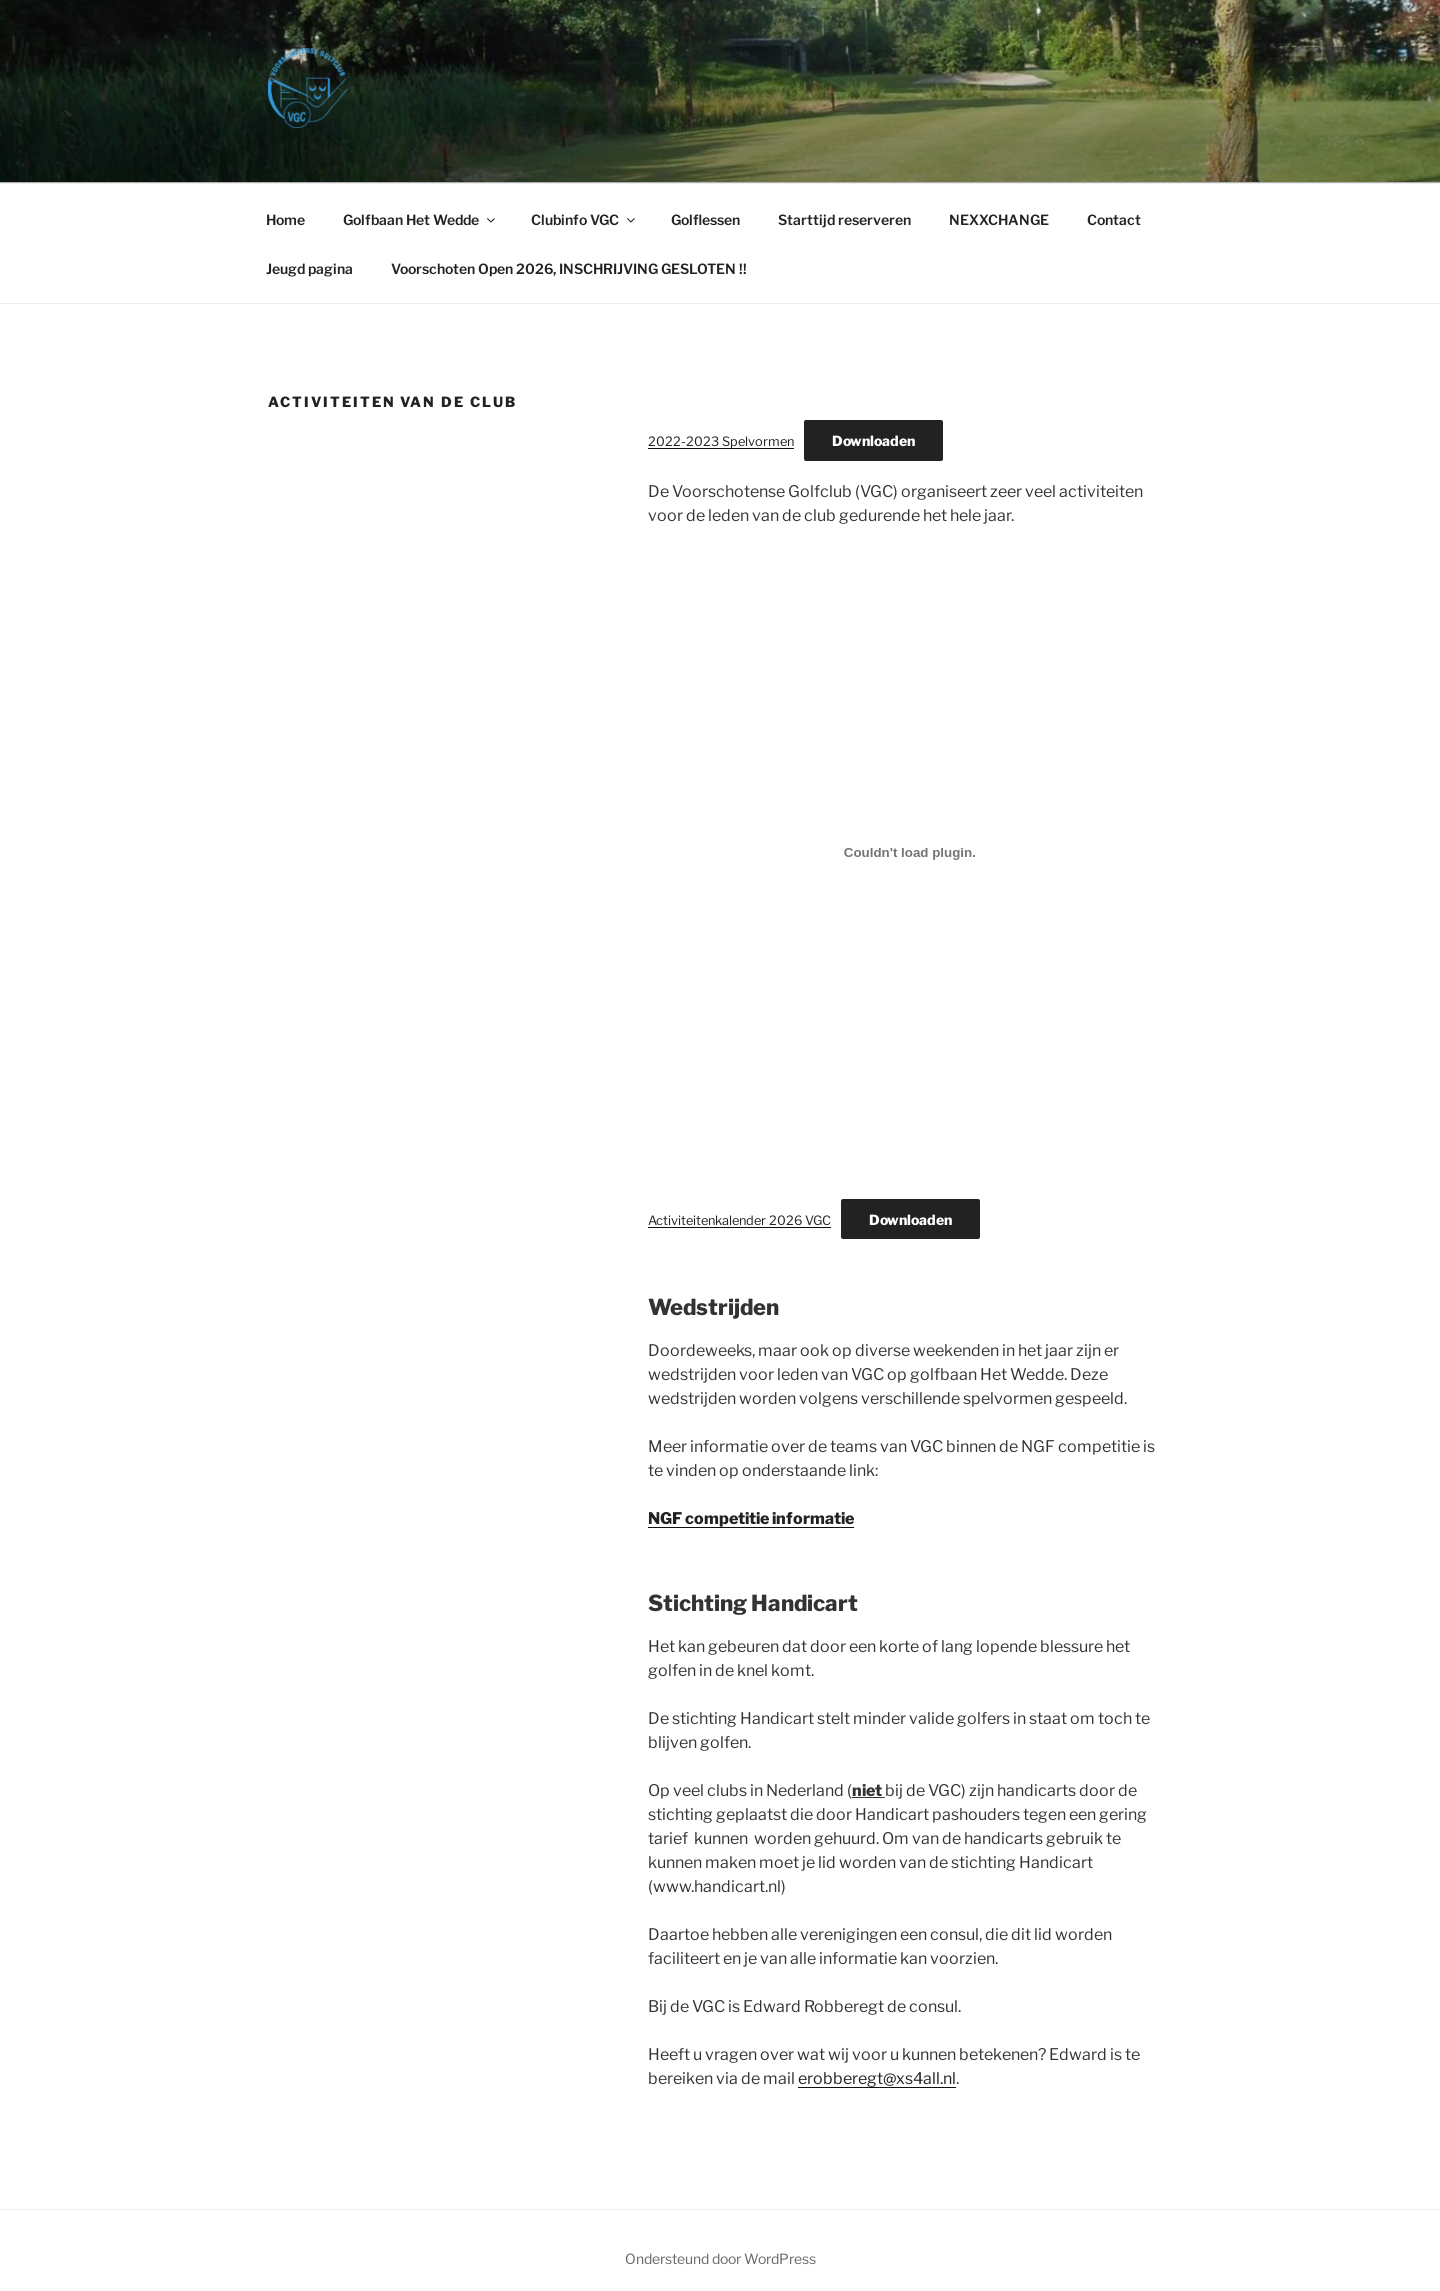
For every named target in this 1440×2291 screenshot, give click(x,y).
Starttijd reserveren (844, 219)
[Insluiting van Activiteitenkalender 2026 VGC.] (910, 852)
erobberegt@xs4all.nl (877, 2078)
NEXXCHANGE (999, 219)
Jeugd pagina (309, 268)
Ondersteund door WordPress (720, 2258)
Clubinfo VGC (584, 219)
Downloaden (873, 440)
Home (285, 219)
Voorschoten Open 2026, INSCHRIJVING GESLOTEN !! (569, 268)
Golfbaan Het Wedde (420, 219)
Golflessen (705, 219)
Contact (1114, 219)
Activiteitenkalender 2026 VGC (739, 1220)
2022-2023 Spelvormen (721, 441)
